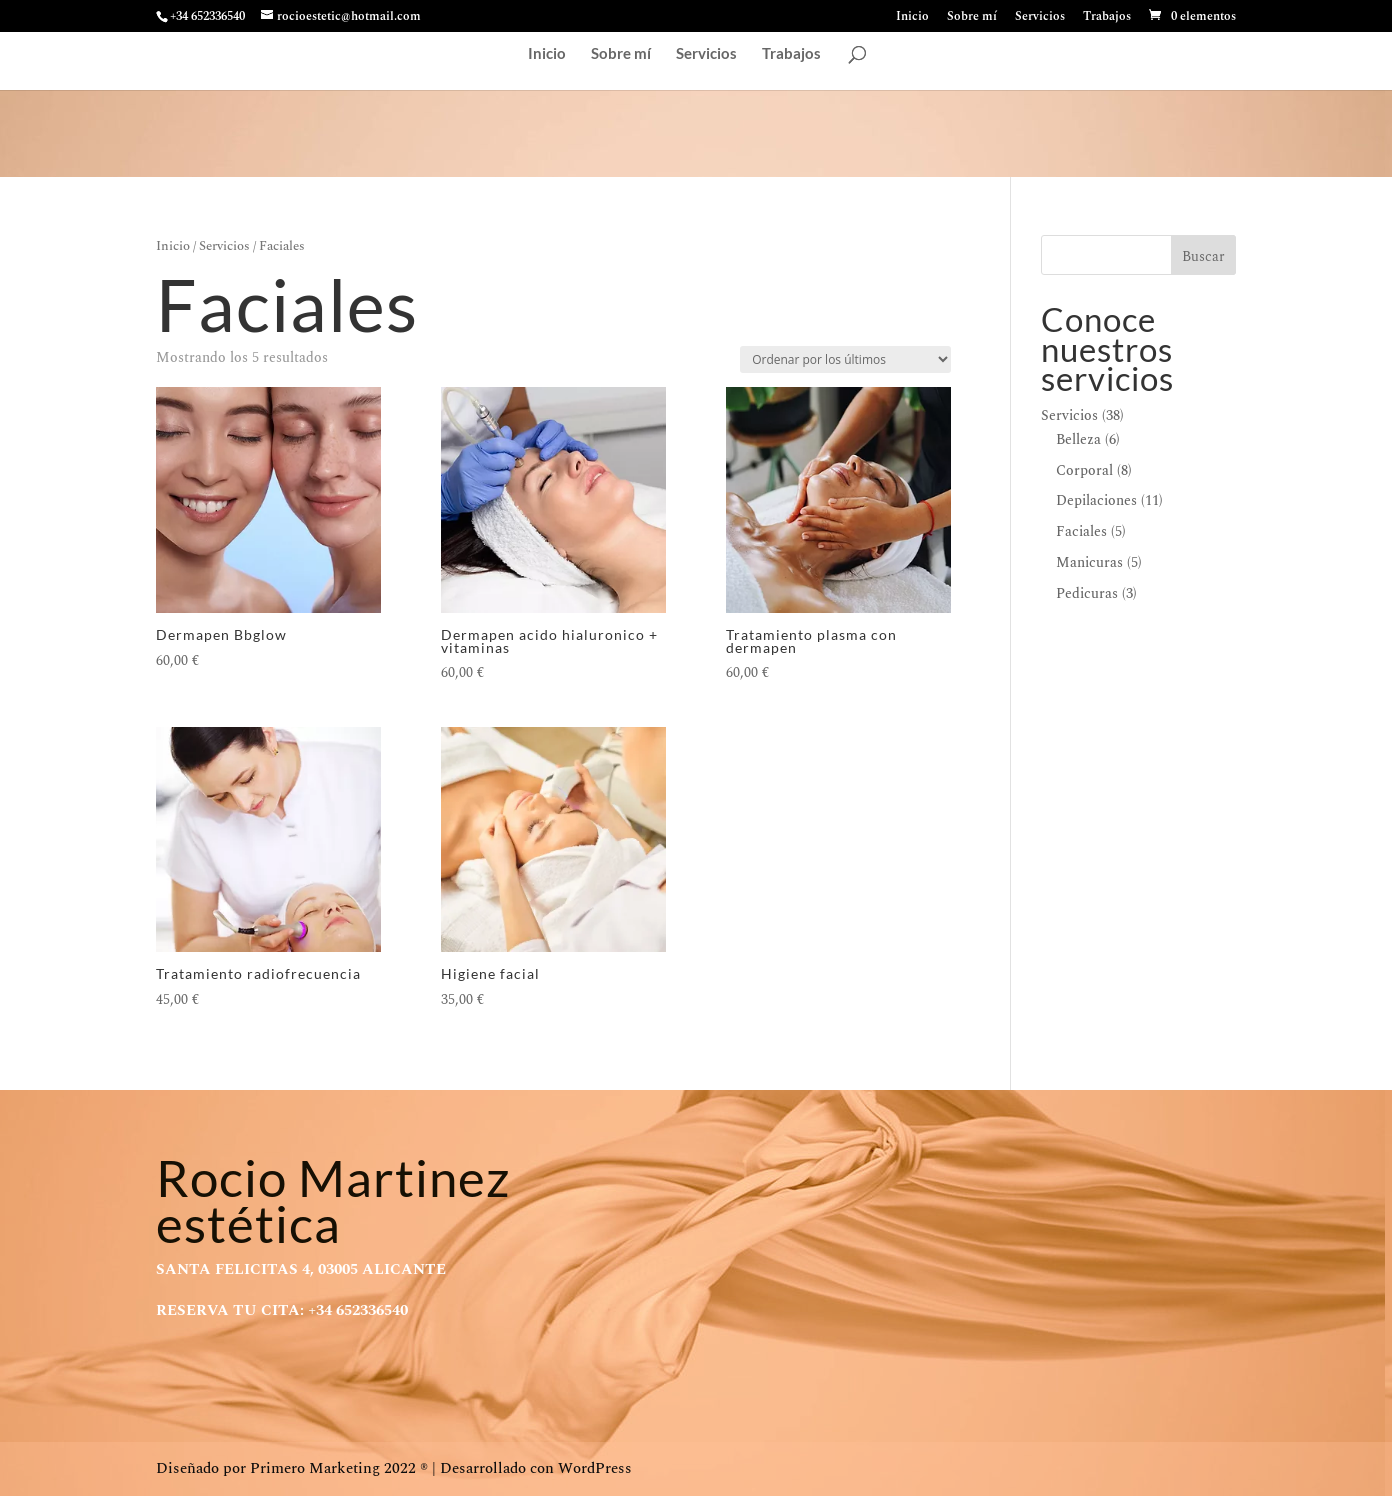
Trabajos (1107, 18)
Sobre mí (972, 18)
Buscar (1203, 256)
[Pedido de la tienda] (845, 359)
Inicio (912, 18)
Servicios (1040, 18)
